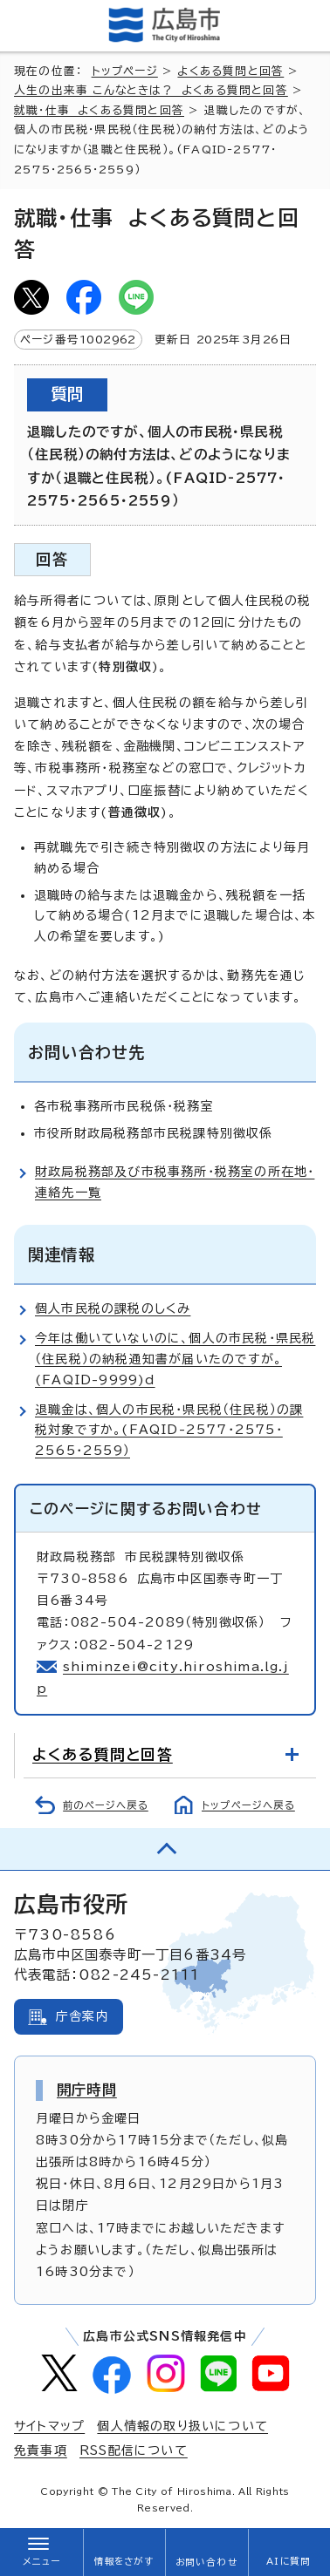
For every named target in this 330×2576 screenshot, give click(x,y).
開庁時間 (87, 2090)
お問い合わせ (206, 2562)
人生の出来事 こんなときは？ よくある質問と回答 (151, 90)
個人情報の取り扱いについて (182, 2426)
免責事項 (40, 2450)
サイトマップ (49, 2426)
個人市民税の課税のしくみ (112, 1308)
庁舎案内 (82, 2016)
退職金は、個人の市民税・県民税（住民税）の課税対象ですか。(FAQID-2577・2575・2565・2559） (169, 1431)
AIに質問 (288, 2561)
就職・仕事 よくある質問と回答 (99, 110)
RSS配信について (133, 2450)
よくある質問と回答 (230, 71)
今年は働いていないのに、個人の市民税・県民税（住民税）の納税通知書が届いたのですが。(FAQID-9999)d (175, 1359)
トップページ (125, 71)
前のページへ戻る (105, 1805)
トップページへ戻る (248, 1805)
